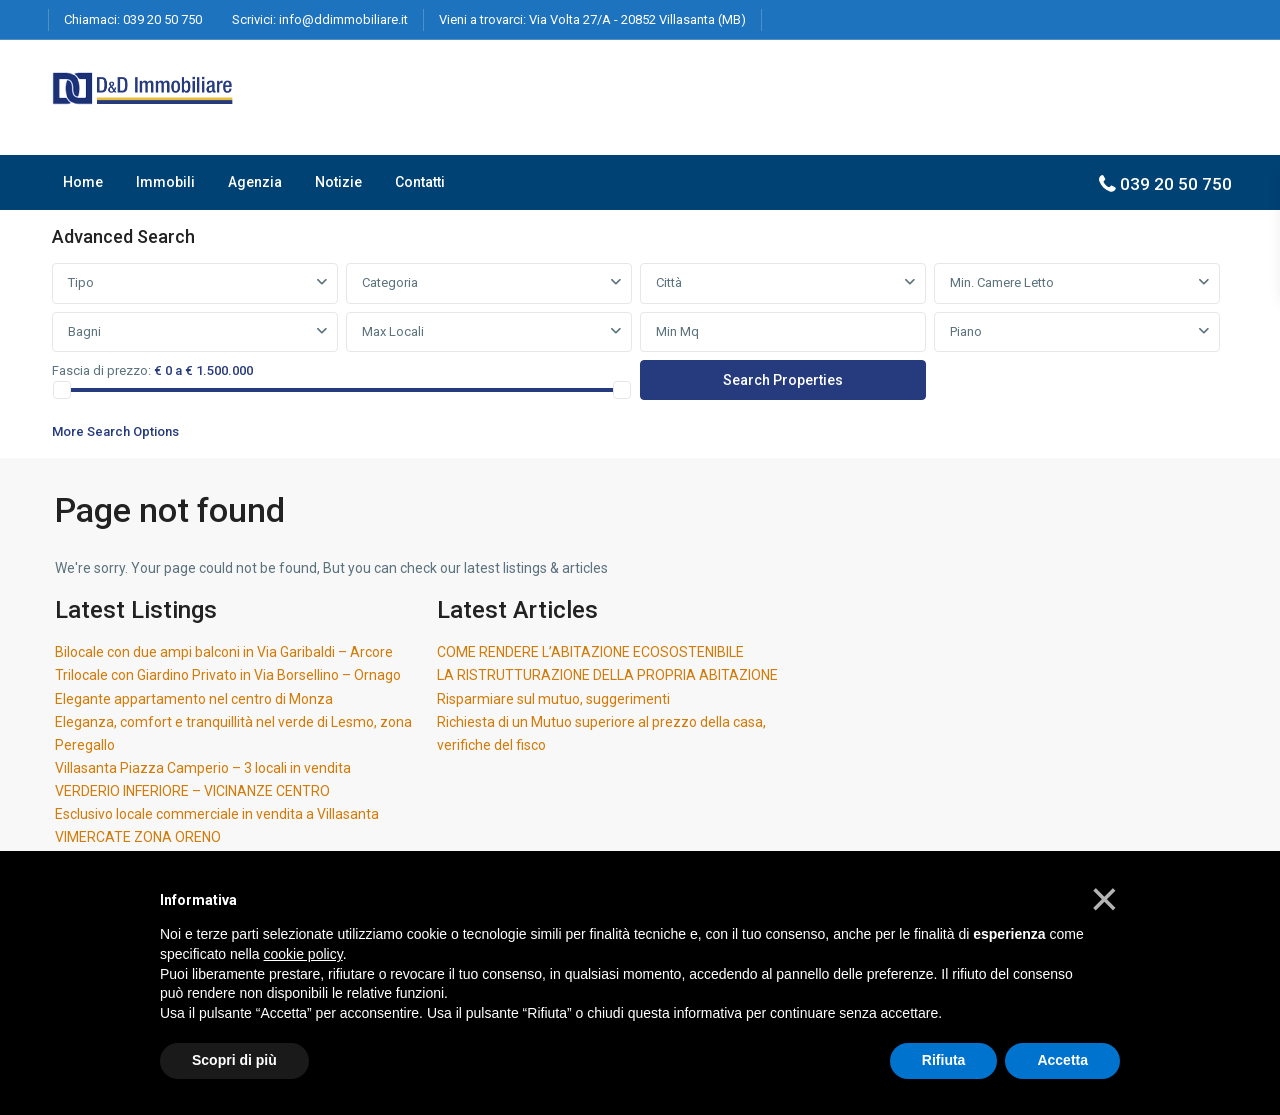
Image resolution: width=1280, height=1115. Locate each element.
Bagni (84, 331)
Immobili (165, 182)
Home (83, 182)
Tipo (81, 282)
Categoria (390, 282)
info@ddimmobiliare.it (343, 19)
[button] (1104, 899)
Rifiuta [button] (944, 1060)
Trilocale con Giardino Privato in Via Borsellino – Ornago (228, 675)
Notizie (338, 182)
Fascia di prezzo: (101, 370)
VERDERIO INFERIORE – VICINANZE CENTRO (192, 791)
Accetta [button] (1062, 1060)
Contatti (420, 182)
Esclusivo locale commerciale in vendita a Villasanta (217, 814)
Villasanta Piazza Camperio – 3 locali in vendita (203, 768)
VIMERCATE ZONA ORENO (138, 837)
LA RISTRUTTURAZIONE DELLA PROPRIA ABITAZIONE (607, 675)
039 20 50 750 (162, 19)
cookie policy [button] (303, 954)
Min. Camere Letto (1002, 282)
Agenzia (255, 182)
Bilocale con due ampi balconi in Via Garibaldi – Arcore (224, 652)
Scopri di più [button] (234, 1060)
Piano (966, 331)
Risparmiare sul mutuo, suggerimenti (553, 699)
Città (669, 282)
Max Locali (393, 331)
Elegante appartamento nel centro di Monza (194, 699)
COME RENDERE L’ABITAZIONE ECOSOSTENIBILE (590, 652)
